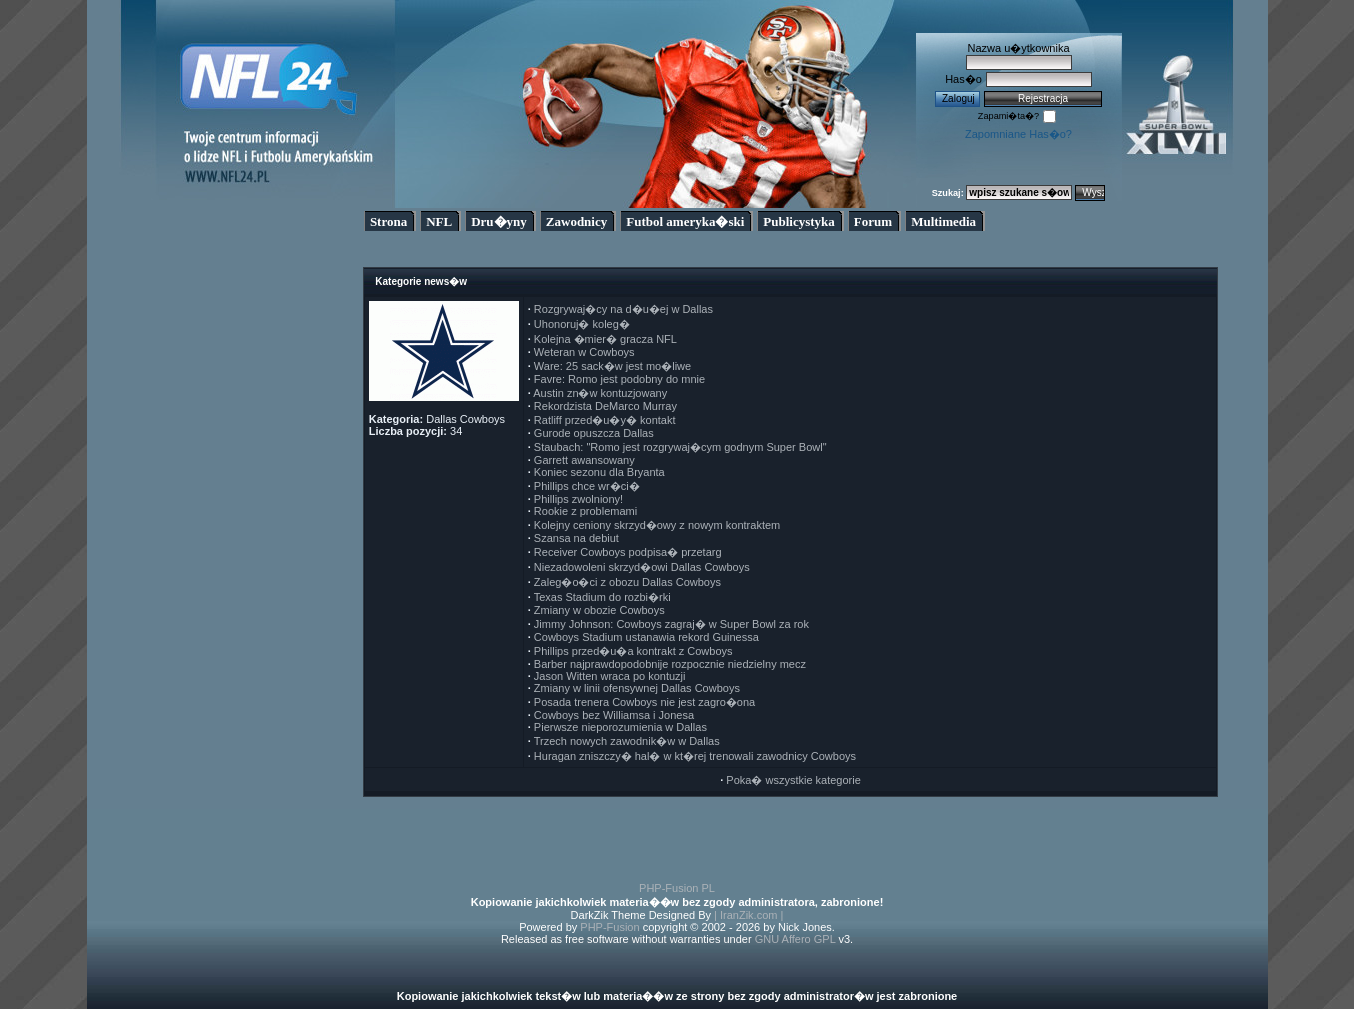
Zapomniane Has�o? (1018, 134)
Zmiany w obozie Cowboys (599, 610)
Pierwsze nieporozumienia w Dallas (620, 727)
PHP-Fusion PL (677, 888)
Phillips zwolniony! (578, 499)
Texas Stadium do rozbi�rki (602, 597)
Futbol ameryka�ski (685, 221)
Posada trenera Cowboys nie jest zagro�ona (644, 702)
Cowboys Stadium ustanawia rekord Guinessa (646, 637)
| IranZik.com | (748, 915)
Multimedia (943, 221)
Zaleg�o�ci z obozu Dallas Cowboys (627, 582)
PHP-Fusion (609, 927)
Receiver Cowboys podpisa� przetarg (628, 552)
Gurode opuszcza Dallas (594, 433)
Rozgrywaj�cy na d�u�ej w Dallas (623, 309)
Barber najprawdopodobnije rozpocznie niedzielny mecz (670, 664)
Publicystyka (799, 221)
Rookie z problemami (585, 511)
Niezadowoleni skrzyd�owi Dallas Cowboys (642, 567)
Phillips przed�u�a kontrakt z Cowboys (633, 651)
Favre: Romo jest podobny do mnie (619, 379)
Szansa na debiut (576, 538)
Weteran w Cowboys (584, 352)
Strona (388, 221)
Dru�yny (499, 221)
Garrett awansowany (584, 460)
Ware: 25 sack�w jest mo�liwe (612, 366)
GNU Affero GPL (795, 939)
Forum (873, 221)
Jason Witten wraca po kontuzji (610, 676)
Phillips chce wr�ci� (587, 486)
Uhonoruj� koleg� (582, 324)
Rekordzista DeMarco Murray (605, 406)
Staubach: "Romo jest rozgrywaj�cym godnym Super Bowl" (680, 447)
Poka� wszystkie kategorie (793, 780)
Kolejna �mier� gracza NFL (605, 339)
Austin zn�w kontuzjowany (600, 393)
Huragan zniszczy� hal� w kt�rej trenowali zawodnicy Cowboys (695, 756)
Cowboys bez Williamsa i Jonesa (614, 715)
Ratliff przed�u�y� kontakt (605, 420)
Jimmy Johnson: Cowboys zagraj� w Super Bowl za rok (671, 624)
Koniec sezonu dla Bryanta (599, 472)
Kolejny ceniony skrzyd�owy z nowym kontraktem (657, 525)
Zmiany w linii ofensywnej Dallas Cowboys (637, 688)
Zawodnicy (576, 221)
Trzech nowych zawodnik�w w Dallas (627, 741)
